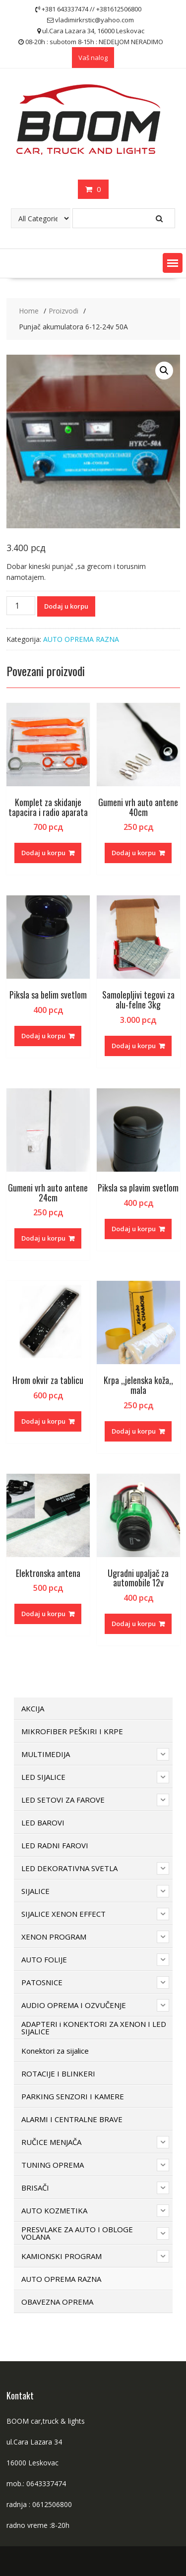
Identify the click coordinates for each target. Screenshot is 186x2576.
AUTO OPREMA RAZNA (81, 639)
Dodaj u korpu (66, 606)
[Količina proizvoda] (20, 605)
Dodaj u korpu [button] (43, 852)
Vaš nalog (93, 57)
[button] (173, 263)
